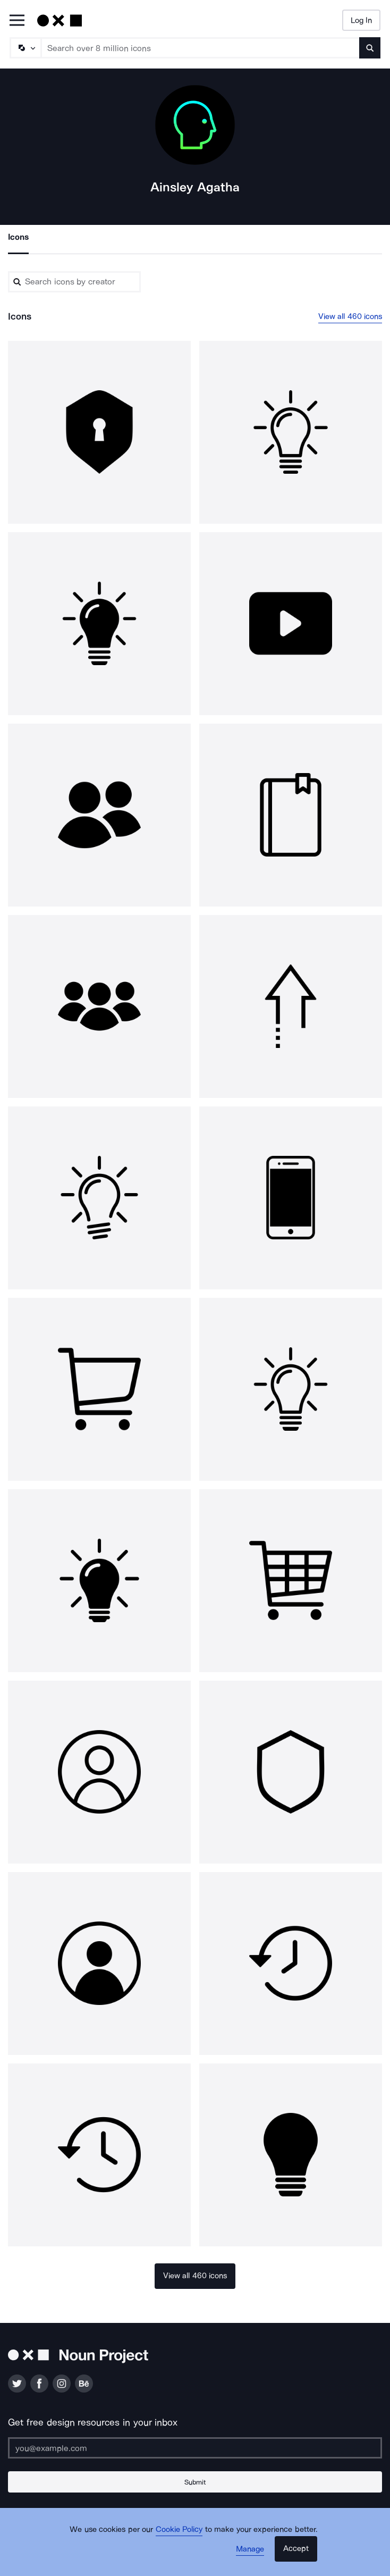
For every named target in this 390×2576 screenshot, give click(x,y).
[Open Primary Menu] (17, 21)
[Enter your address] (195, 2447)
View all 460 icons (350, 316)
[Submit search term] (369, 47)
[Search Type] (25, 47)
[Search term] (200, 47)
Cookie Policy (179, 2529)
